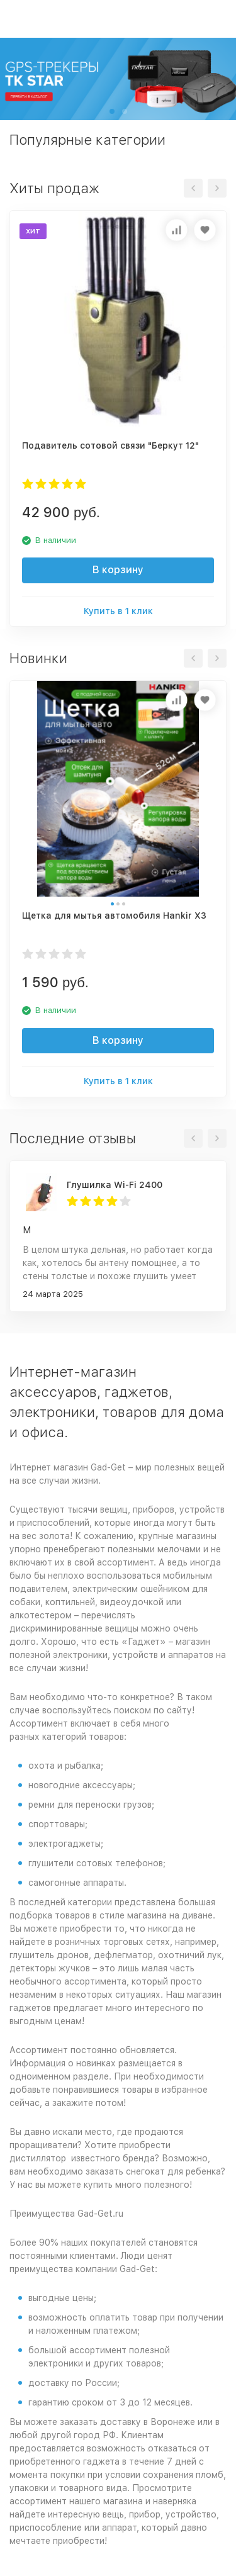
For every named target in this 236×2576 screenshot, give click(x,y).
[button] (112, 111)
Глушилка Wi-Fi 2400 (114, 1185)
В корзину (118, 570)
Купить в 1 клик (118, 611)
